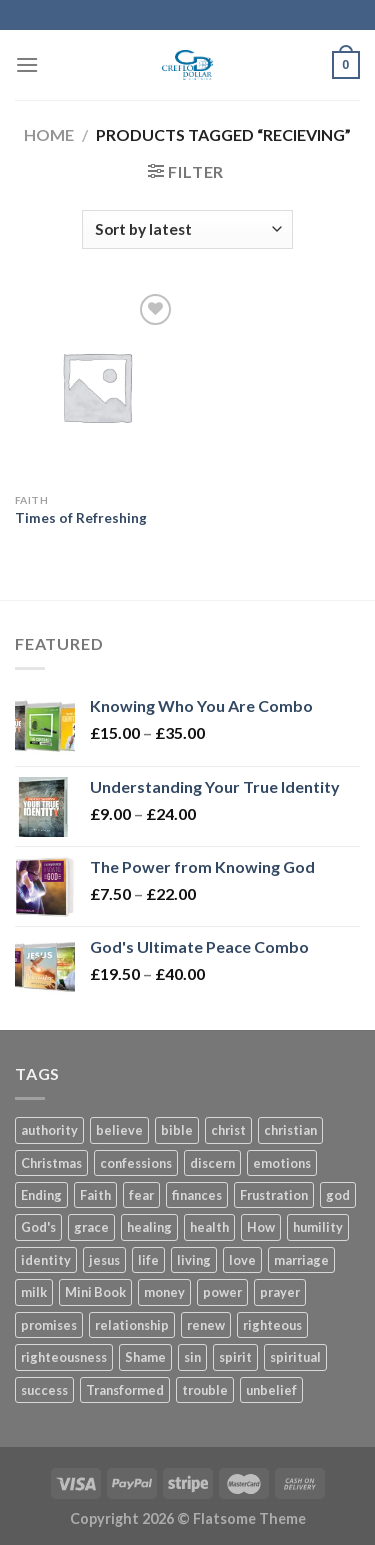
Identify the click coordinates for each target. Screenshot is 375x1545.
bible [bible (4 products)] (177, 1130)
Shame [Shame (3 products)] (145, 1357)
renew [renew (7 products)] (206, 1325)
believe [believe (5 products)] (119, 1130)
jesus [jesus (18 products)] (104, 1260)
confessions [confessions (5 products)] (136, 1163)
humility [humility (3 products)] (318, 1227)
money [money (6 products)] (164, 1292)
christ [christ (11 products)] (228, 1130)
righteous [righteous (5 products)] (272, 1325)
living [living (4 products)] (194, 1260)
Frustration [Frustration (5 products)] (274, 1195)
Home (49, 134)
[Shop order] (187, 229)
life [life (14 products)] (148, 1260)
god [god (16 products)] (338, 1195)
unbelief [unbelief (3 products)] (271, 1390)
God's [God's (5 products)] (38, 1227)
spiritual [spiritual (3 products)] (295, 1357)
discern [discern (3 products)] (212, 1163)
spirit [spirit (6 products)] (235, 1357)
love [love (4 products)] (242, 1260)
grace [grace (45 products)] (91, 1227)
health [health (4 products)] (209, 1227)
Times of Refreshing (81, 518)
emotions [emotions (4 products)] (282, 1163)
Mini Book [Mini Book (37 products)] (95, 1292)
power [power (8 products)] (222, 1292)
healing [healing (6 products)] (149, 1227)
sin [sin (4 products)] (192, 1357)
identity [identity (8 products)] (46, 1260)
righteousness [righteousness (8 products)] (64, 1357)
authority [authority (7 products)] (49, 1130)
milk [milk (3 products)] (34, 1292)
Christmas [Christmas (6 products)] (51, 1163)
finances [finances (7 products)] (197, 1195)
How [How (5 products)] (261, 1227)
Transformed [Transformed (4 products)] (125, 1390)
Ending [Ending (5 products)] (41, 1195)
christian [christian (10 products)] (290, 1130)
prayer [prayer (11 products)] (280, 1292)
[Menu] (27, 64)
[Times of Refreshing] (96, 386)
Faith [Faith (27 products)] (95, 1195)
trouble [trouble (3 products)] (205, 1390)
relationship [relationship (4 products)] (132, 1325)
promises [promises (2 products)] (49, 1325)
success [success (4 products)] (44, 1390)
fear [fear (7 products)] (141, 1195)
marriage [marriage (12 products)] (301, 1260)
